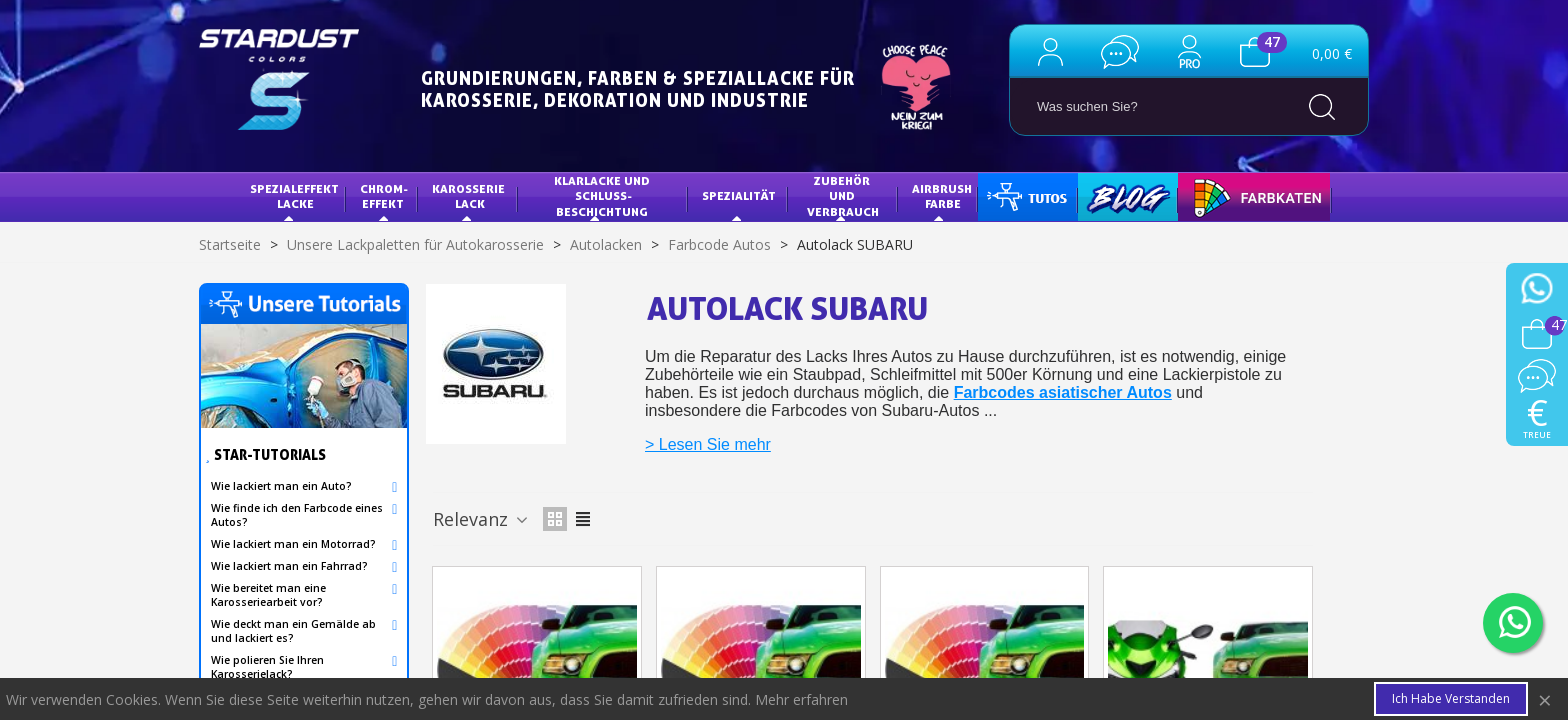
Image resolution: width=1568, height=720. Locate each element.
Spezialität (739, 195)
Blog (1108, 195)
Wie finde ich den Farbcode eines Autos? (297, 515)
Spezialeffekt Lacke (296, 196)
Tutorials (1025, 195)
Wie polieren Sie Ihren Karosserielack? (267, 667)
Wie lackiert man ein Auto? (281, 486)
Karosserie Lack (470, 196)
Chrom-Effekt (383, 196)
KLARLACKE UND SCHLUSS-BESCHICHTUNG (603, 196)
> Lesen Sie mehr (708, 444)
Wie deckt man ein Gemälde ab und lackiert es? (293, 631)
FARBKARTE (1226, 195)
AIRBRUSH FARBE (943, 196)
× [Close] (1545, 699)
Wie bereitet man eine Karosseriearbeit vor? (268, 595)
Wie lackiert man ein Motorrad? (293, 544)
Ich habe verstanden (1451, 698)
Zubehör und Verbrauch (843, 196)
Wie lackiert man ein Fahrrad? (289, 566)
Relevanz (482, 519)
